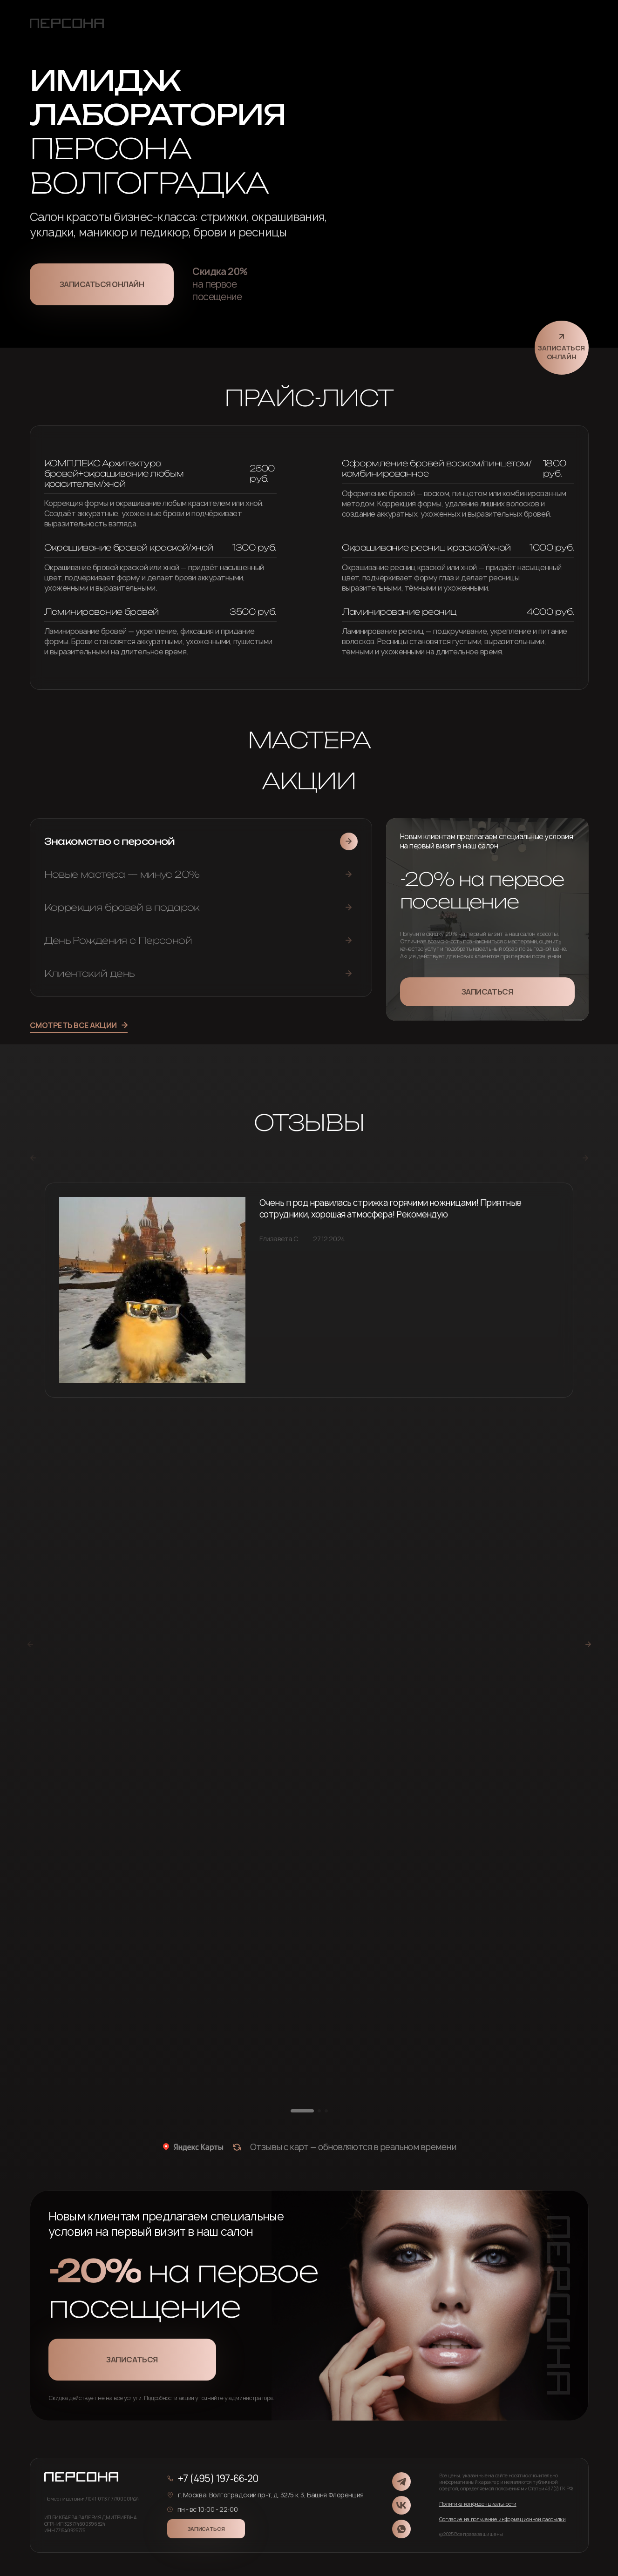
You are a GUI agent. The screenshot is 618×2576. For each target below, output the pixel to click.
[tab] (201, 841)
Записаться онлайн (102, 284)
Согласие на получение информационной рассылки (502, 2518)
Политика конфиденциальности (477, 2503)
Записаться (487, 992)
